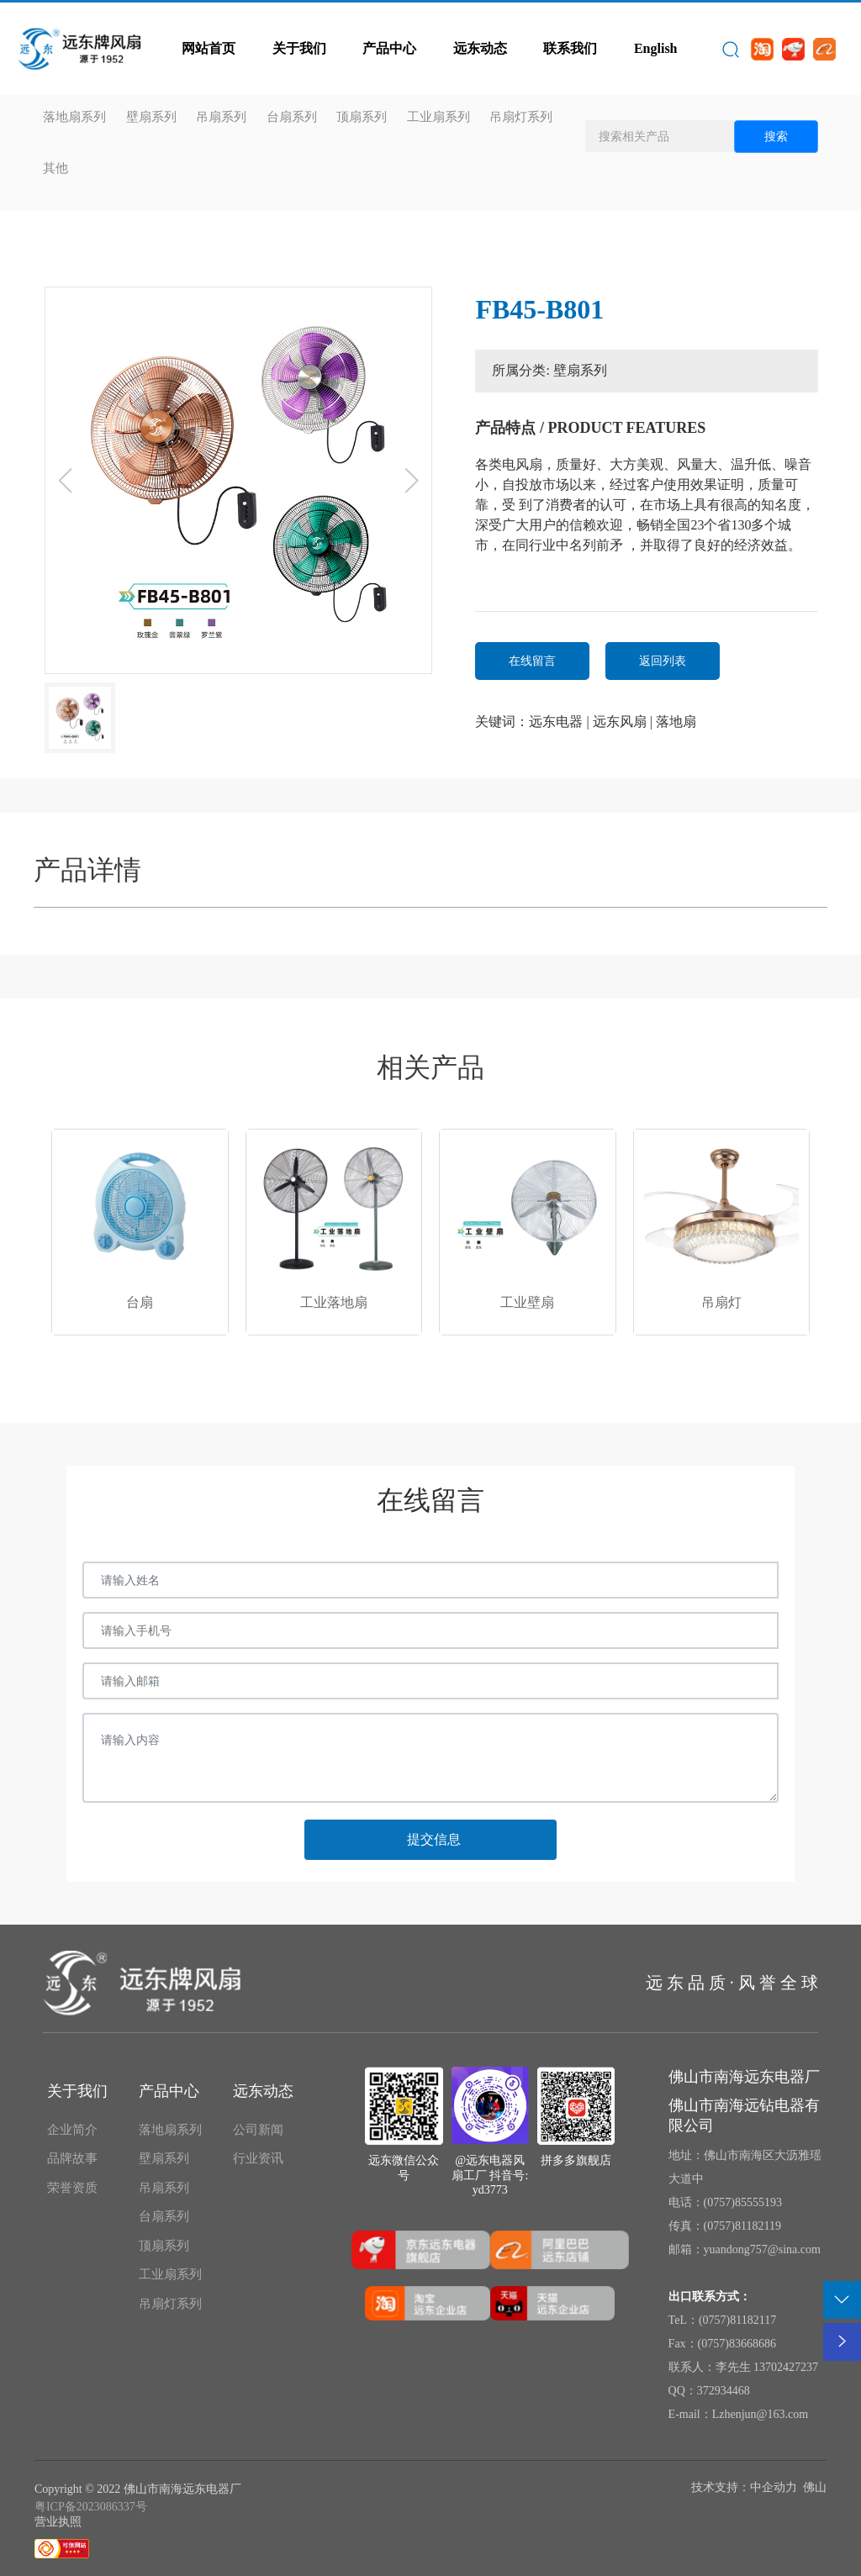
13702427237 (785, 2367)
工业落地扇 (333, 1302)
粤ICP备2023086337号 (90, 2506)
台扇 (139, 1302)
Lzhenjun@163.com (760, 2414)
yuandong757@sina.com (762, 2249)
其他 (55, 168)
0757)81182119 (744, 2226)
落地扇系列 (74, 117)
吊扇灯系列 (520, 117)
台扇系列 (292, 117)
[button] (218, 1359)
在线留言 (532, 661)
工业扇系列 (438, 117)
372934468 (723, 2390)
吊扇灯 (721, 1302)
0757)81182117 (740, 2320)
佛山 (815, 2487)
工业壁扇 (527, 1302)
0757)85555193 (744, 2202)
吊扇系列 (221, 117)
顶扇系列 (361, 117)
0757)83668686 (738, 2343)
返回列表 (662, 661)
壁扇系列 (151, 117)
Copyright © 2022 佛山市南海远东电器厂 (137, 2489)
